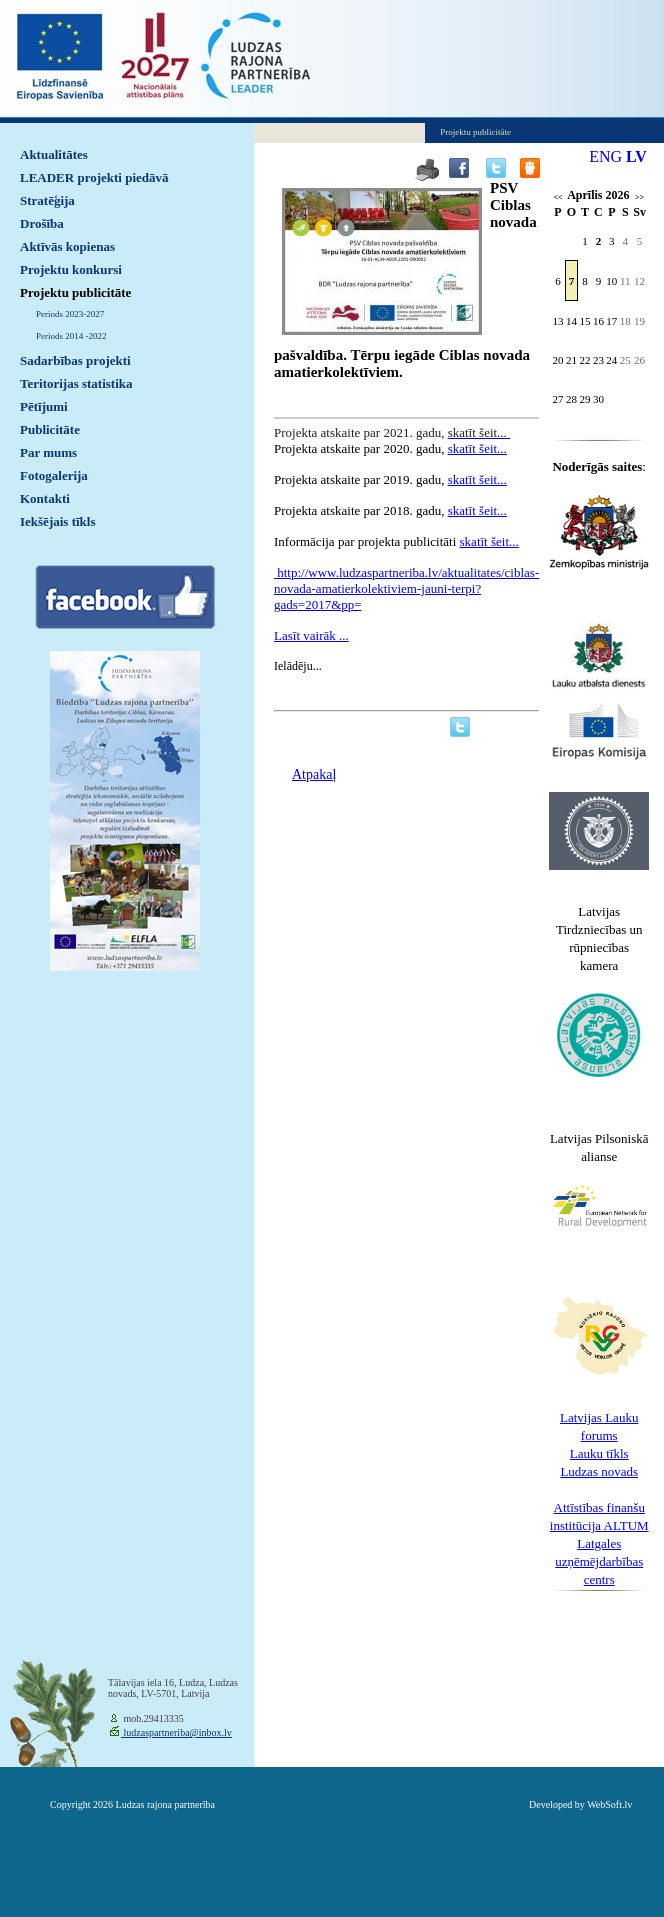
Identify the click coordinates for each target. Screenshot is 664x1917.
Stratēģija (47, 200)
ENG (605, 156)
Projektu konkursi (71, 269)
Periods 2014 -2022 (71, 336)
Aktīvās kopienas (67, 246)
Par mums (48, 452)
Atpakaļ (314, 774)
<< (557, 197)
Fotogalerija (54, 475)
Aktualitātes (54, 154)
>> (639, 197)
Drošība (42, 223)
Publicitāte (50, 429)
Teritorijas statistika (76, 383)
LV (636, 156)
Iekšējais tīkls (57, 521)
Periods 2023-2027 (70, 314)
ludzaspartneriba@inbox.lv (176, 1732)
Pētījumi (44, 406)
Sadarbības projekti (75, 360)
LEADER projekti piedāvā (94, 177)
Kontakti (45, 498)
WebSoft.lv (609, 1804)
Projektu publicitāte (75, 292)
